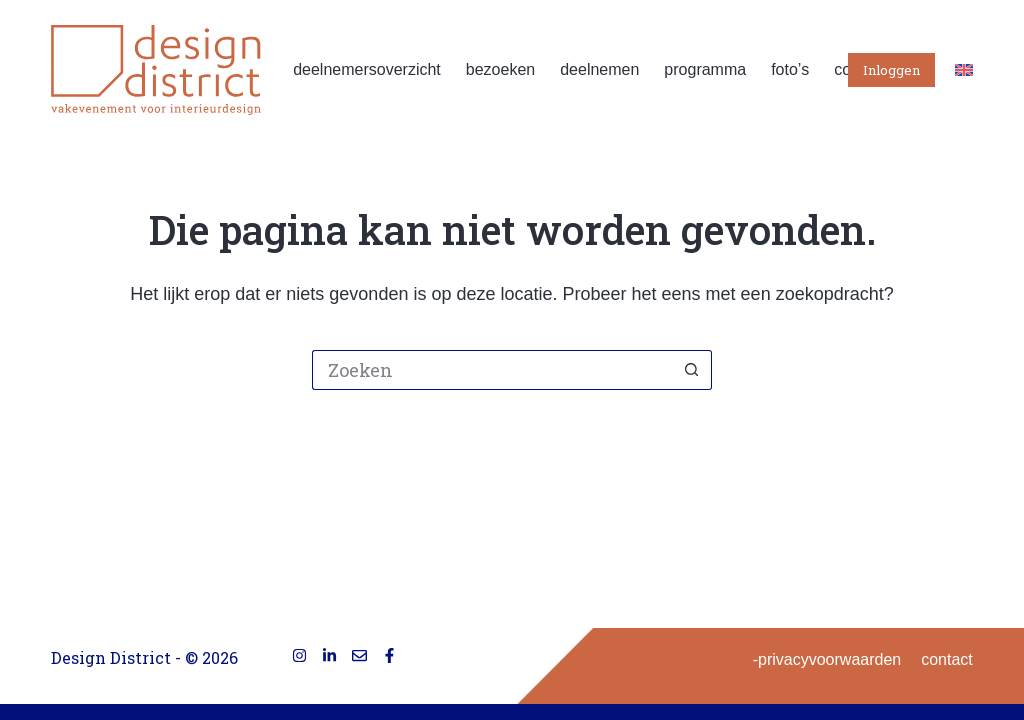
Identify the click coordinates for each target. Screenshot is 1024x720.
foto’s (790, 69)
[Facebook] (389, 655)
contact (947, 659)
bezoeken (500, 69)
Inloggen (891, 70)
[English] (964, 70)
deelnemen (599, 69)
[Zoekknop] (692, 370)
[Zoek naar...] (492, 370)
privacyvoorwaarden (829, 659)
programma (705, 69)
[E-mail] (359, 655)
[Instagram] (299, 655)
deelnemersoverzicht (367, 69)
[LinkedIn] (329, 655)
